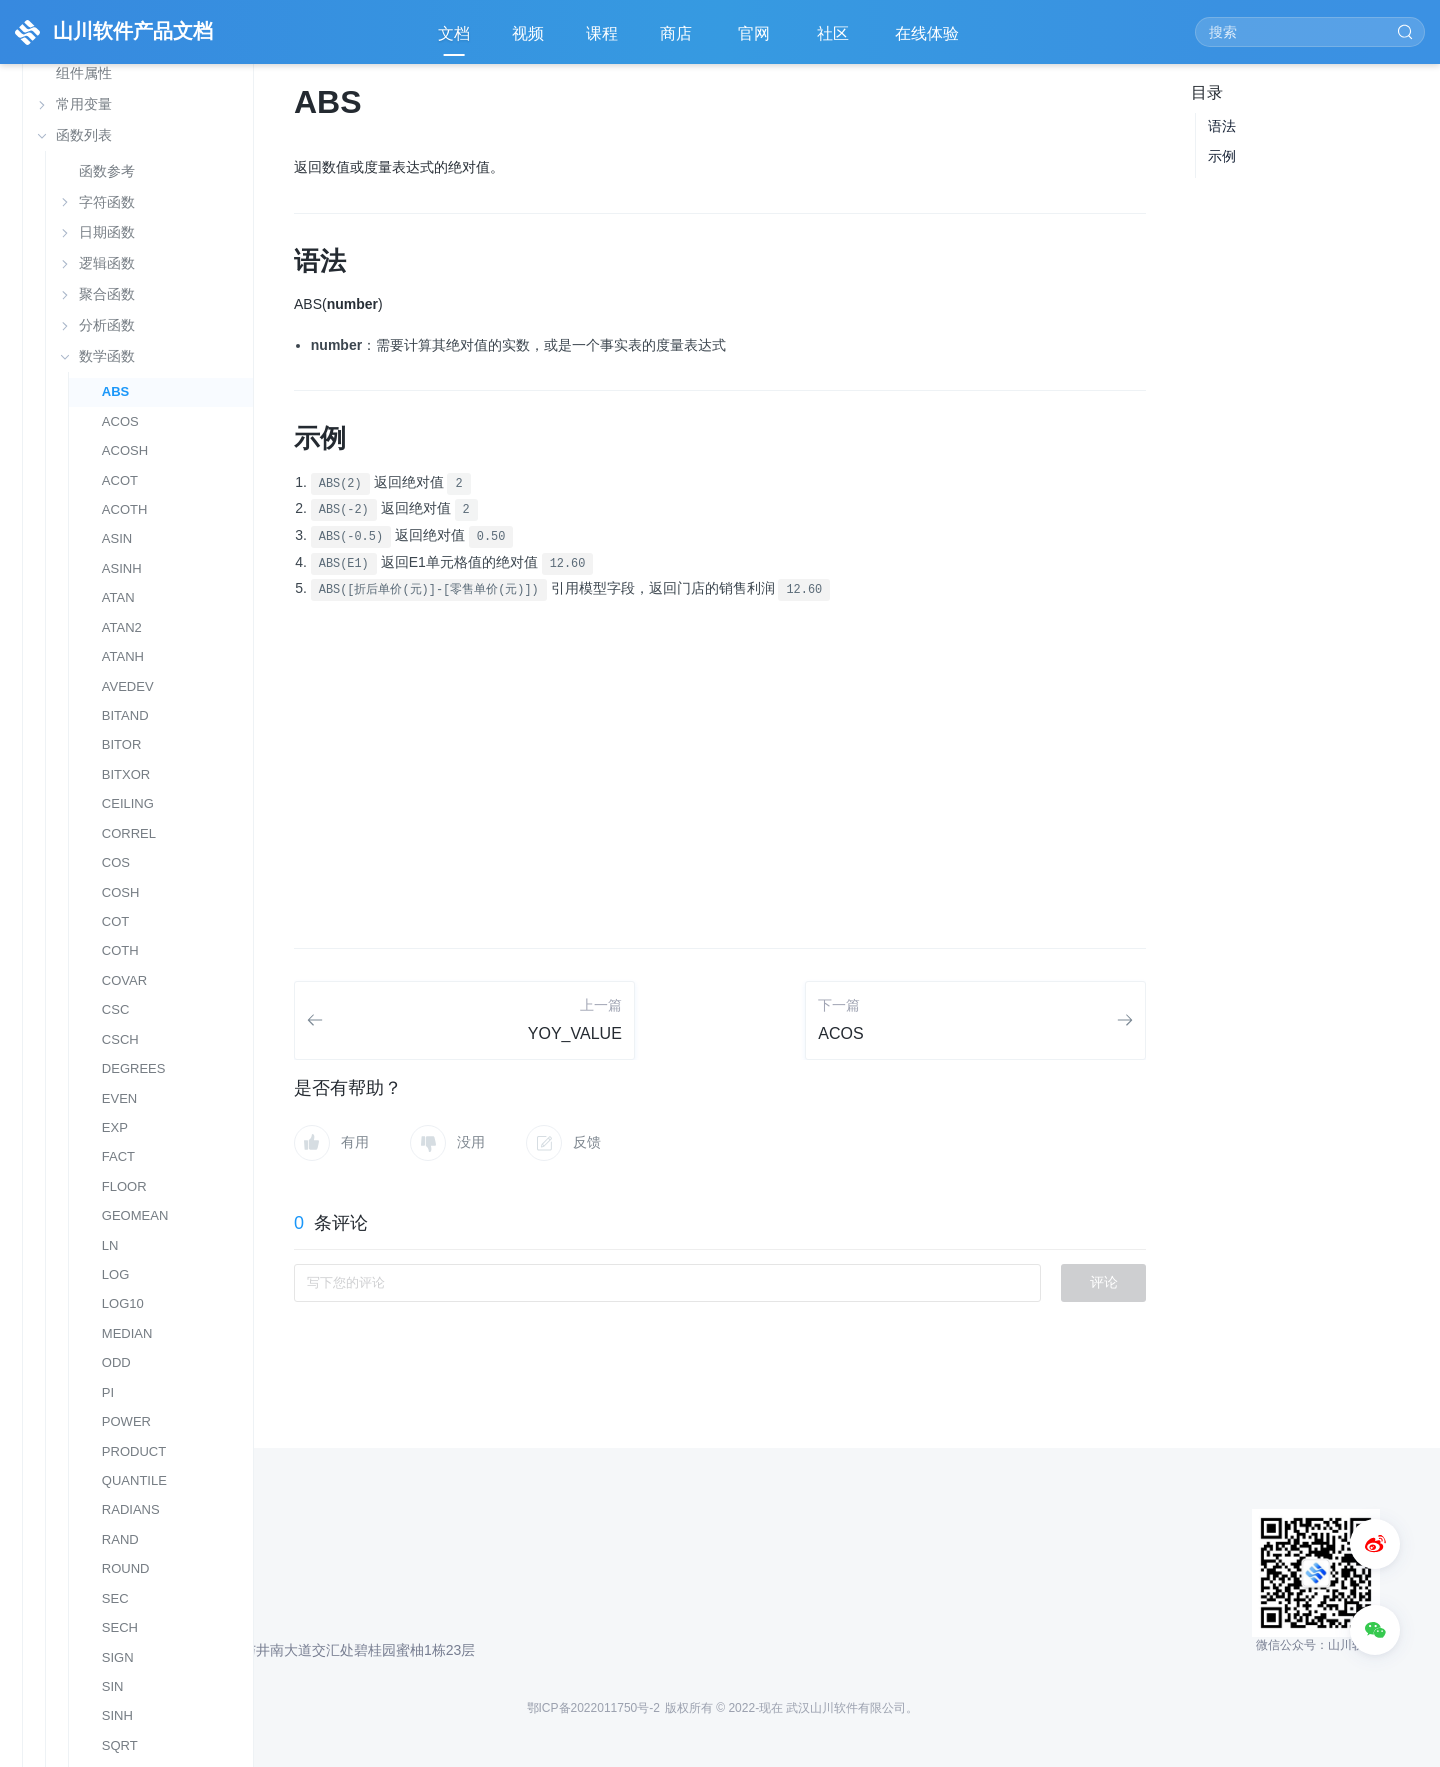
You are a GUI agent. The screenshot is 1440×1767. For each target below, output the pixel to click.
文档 (454, 33)
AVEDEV (128, 686)
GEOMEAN (135, 1215)
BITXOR (126, 774)
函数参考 (107, 171)
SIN (113, 1686)
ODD (116, 1362)
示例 (1222, 156)
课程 (602, 33)
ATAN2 (122, 627)
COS (116, 862)
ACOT (120, 480)
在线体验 (929, 40)
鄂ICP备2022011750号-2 (593, 1708)
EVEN (119, 1098)
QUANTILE (134, 1480)
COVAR (124, 980)
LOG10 (123, 1303)
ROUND (126, 1568)
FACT (118, 1156)
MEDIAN (127, 1333)
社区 (835, 40)
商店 (678, 40)
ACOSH (125, 450)
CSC (115, 1009)
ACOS (120, 421)
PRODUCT (134, 1451)
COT (115, 921)
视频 (528, 33)
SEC (115, 1598)
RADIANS (131, 1509)
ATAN (118, 597)
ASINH (122, 568)
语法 (1222, 126)
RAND (120, 1539)
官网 (756, 40)
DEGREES (134, 1068)
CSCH (120, 1039)
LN (110, 1245)
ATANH (123, 656)
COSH (121, 892)
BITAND (125, 715)
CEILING (128, 803)
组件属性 (84, 73)
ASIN (117, 538)
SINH (117, 1715)
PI (108, 1392)
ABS (115, 391)
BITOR (122, 744)
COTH (120, 950)
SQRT (120, 1745)
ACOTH (125, 509)
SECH (120, 1627)
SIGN (118, 1657)
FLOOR (124, 1186)
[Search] (1310, 32)
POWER (126, 1421)
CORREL (129, 833)
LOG (116, 1274)
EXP (115, 1127)
